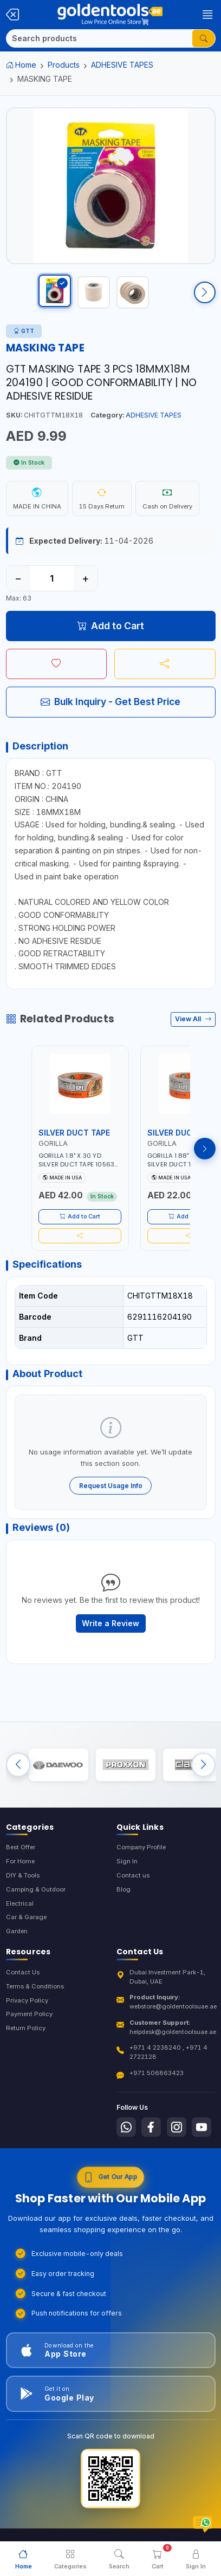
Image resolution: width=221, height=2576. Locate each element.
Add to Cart (110, 625)
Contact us (133, 1875)
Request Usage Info (110, 1486)
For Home (20, 1861)
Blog (123, 1889)
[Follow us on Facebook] (151, 2127)
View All (193, 1019)
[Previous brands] (18, 1764)
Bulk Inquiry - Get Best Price (110, 701)
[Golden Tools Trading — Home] (109, 14)
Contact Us (23, 1972)
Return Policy (26, 2028)
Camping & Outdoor (36, 1889)
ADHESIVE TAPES (122, 64)
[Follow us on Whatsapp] (126, 2127)
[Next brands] (203, 1764)
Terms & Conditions (35, 1986)
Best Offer (20, 1847)
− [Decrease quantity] (18, 578)
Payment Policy (29, 2014)
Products (64, 64)
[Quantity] (52, 578)
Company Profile (141, 1847)
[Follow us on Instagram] (176, 2127)
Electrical (20, 1903)
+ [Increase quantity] (85, 578)
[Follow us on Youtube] (201, 2127)
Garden (17, 1931)
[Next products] (205, 1148)
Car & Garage (26, 1917)
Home (21, 64)
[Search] (99, 38)
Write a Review (110, 1623)
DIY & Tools (23, 1875)
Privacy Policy (27, 2000)
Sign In (127, 1861)
